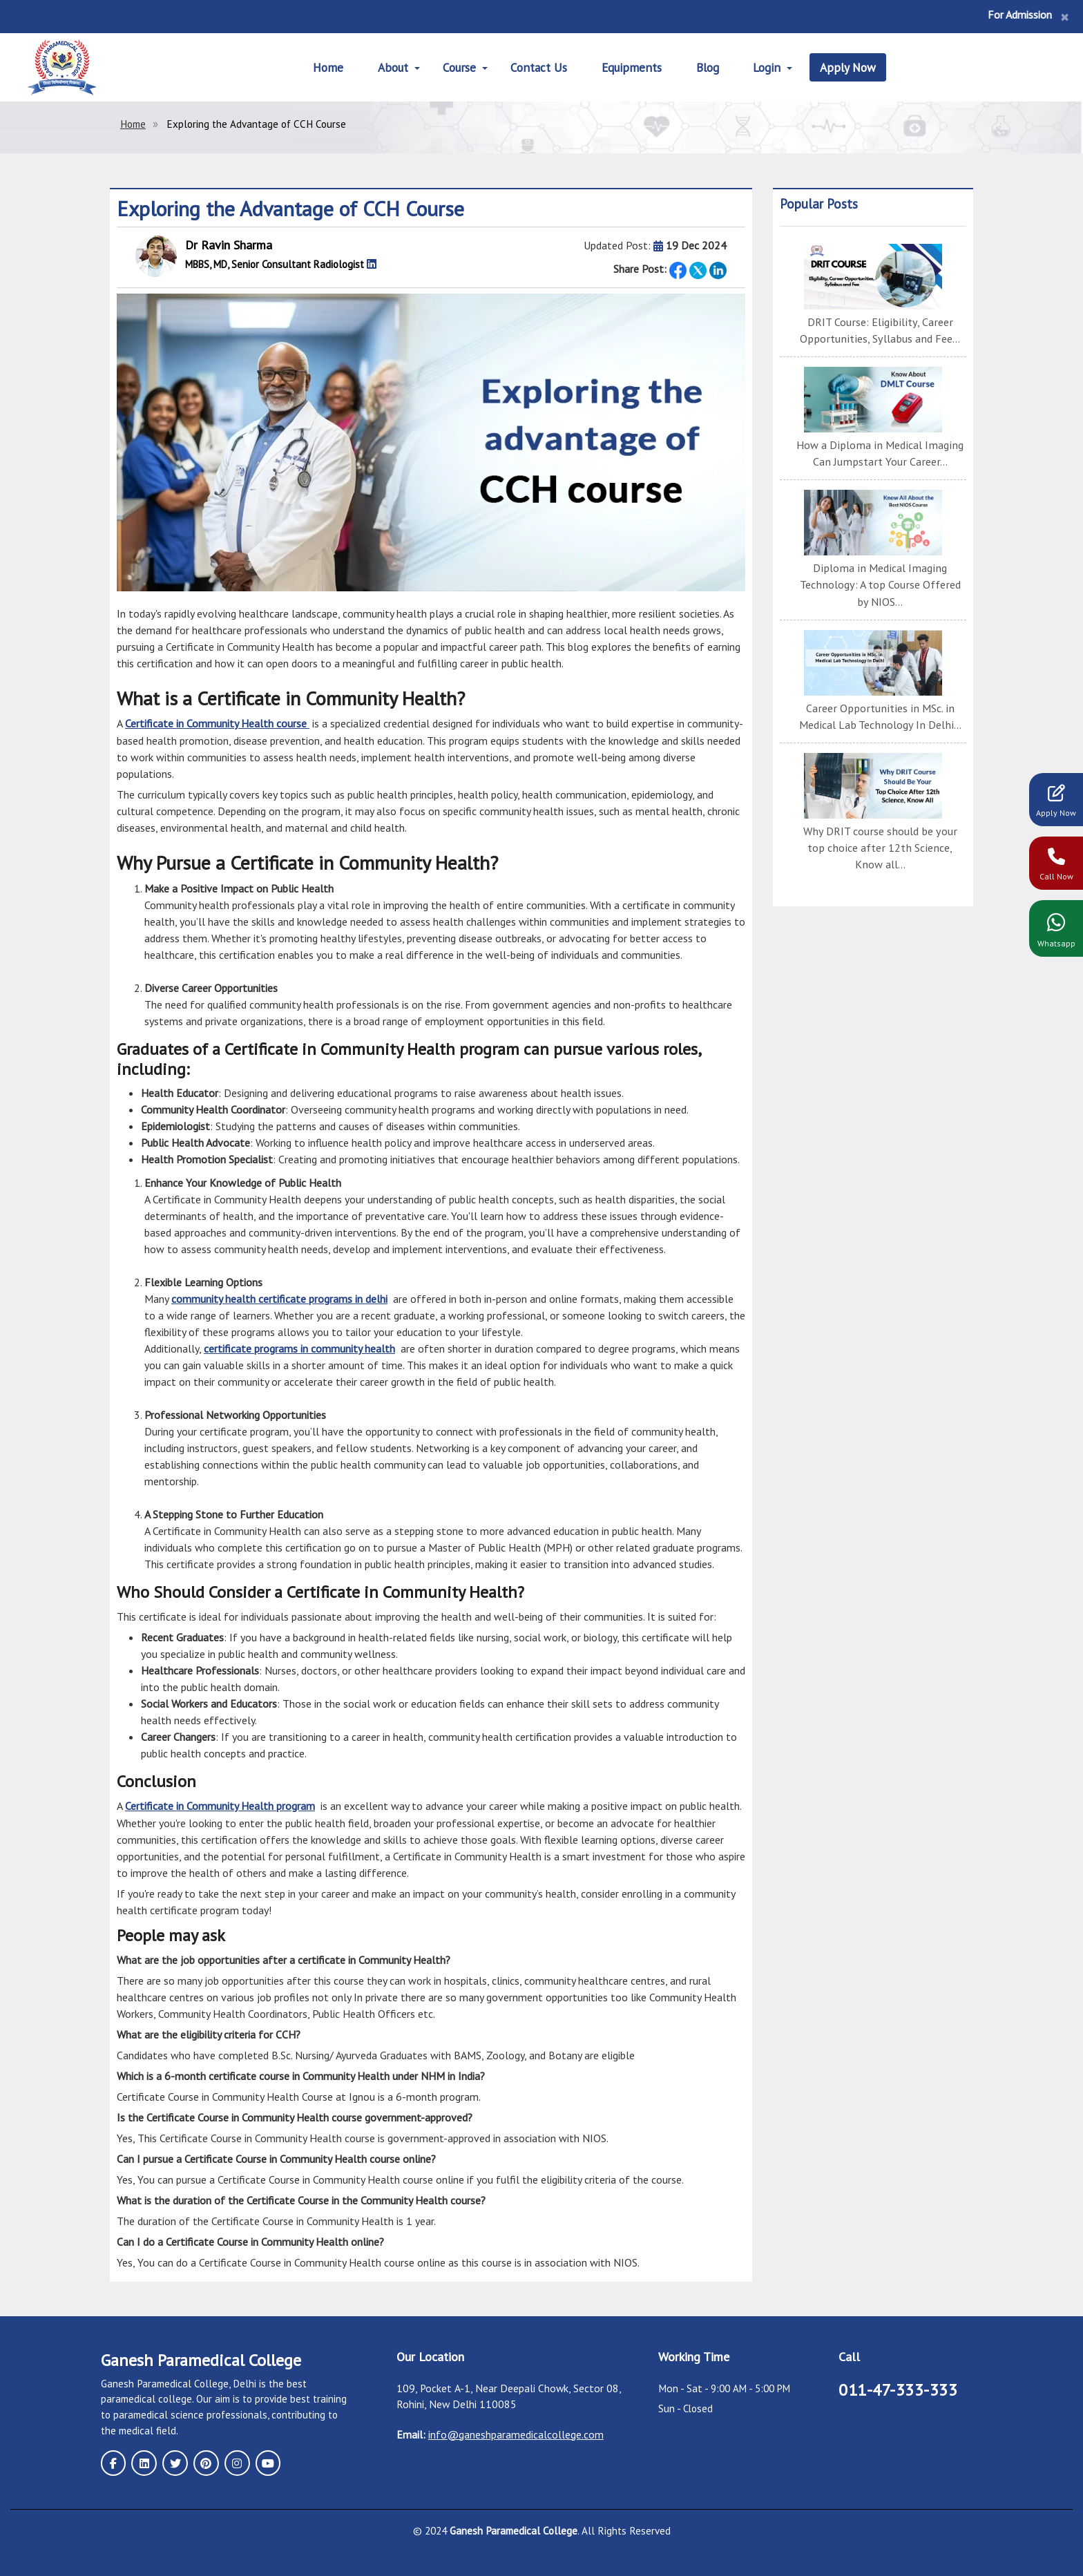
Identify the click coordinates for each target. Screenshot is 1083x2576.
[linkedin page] (143, 2461)
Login (769, 67)
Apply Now (851, 67)
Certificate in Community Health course (217, 723)
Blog (709, 67)
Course (458, 67)
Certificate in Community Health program (220, 1805)
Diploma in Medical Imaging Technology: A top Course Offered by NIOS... (880, 583)
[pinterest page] (204, 2461)
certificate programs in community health (299, 1348)
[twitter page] (174, 2461)
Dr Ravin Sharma (228, 245)
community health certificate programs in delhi (279, 1299)
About (391, 67)
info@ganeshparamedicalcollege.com (516, 2433)
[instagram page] (234, 2461)
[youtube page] (265, 2461)
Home (326, 67)
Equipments (632, 67)
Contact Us (538, 67)
